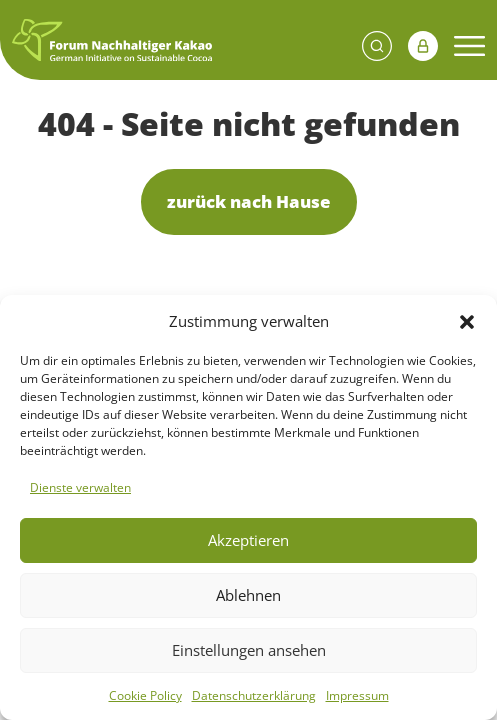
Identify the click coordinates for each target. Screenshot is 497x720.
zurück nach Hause (249, 201)
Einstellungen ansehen (249, 650)
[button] (467, 321)
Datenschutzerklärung (254, 695)
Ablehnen (248, 595)
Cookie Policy (145, 695)
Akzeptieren (248, 540)
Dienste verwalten (80, 487)
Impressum (357, 695)
